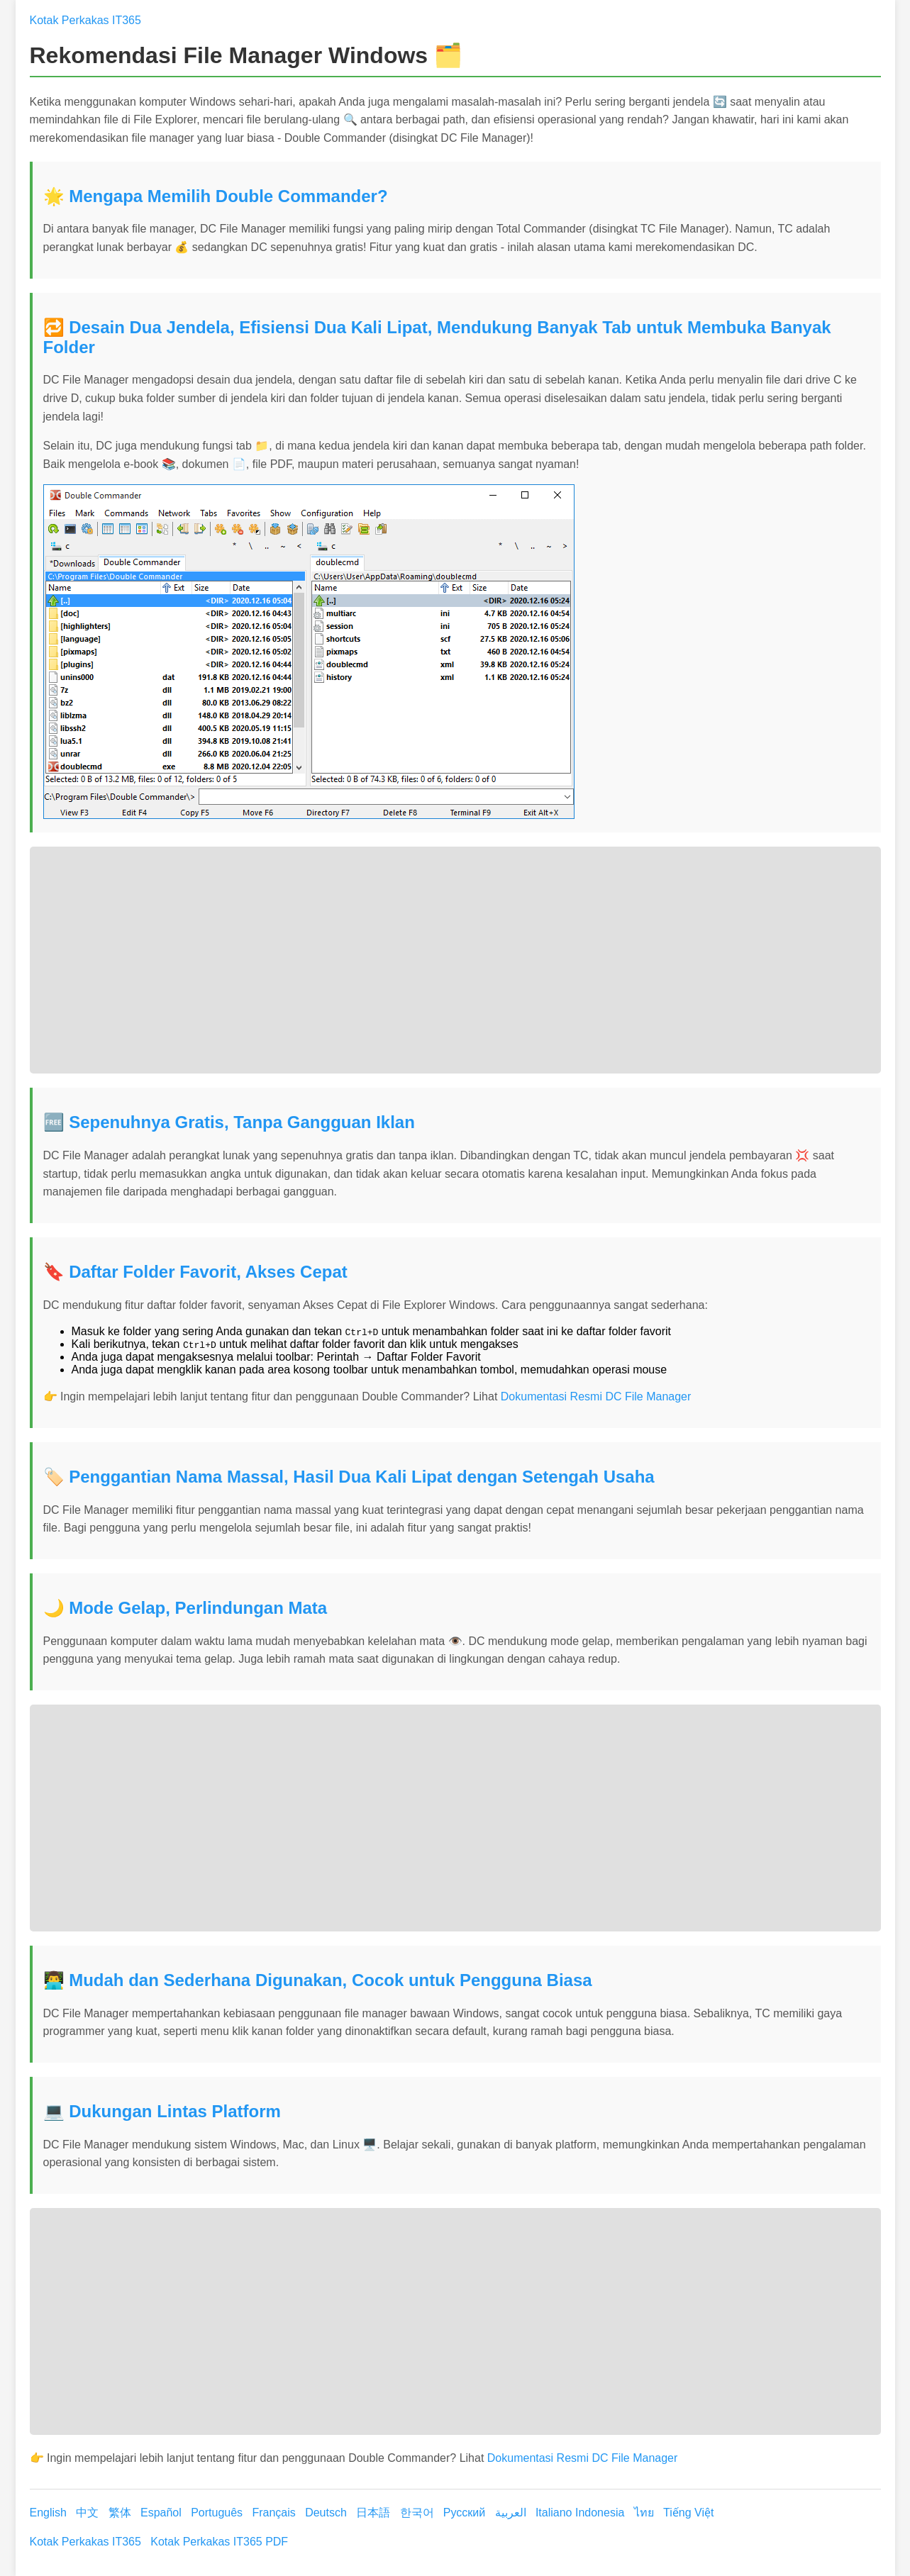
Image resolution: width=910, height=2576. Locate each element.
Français (275, 2513)
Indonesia (601, 2513)
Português (218, 2513)
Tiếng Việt (688, 2513)
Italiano (555, 2513)
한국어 (418, 2513)
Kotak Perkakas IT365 (85, 20)
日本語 (374, 2513)
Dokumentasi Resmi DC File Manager (596, 1396)
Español (162, 2513)
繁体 (121, 2513)
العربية (512, 2513)
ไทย (645, 2513)
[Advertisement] (455, 960)
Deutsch (327, 2513)
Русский (466, 2513)
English (50, 2513)
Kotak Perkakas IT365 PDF (219, 2542)
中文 (88, 2513)
